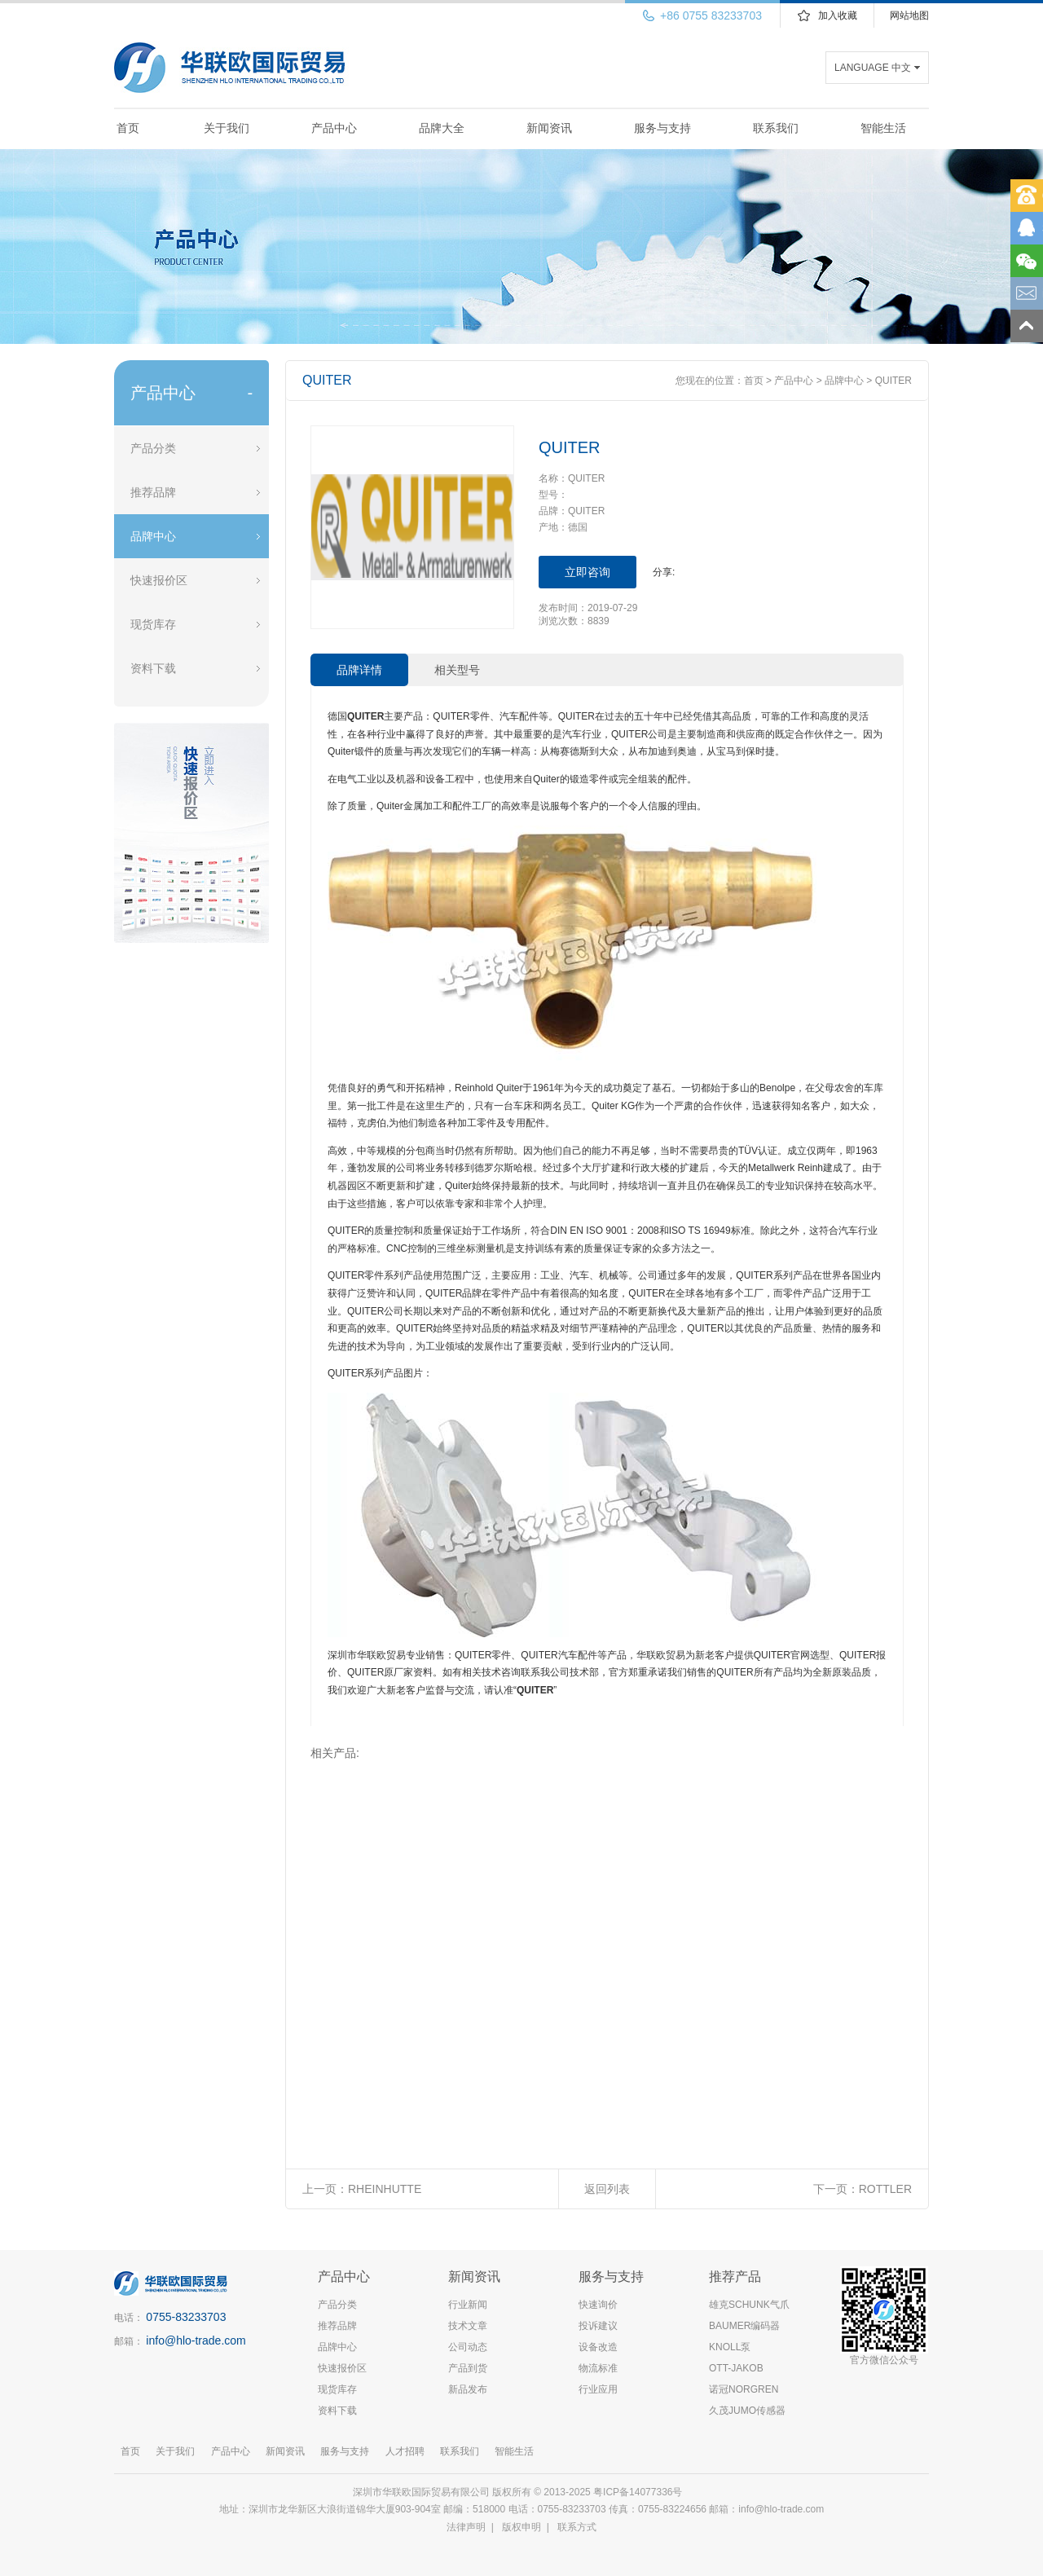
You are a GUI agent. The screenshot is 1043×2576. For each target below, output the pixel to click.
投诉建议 (598, 2326)
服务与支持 (662, 127)
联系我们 (776, 127)
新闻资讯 (549, 127)
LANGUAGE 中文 (872, 67)
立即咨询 (587, 572)
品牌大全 (441, 127)
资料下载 (153, 668)
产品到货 (467, 2368)
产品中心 (334, 127)
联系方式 (576, 2527)
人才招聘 (405, 2451)
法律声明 (466, 2527)
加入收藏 (837, 15)
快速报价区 (158, 580)
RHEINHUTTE (384, 2188)
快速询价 (598, 2304)
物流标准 (598, 2368)
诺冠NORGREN (743, 2389)
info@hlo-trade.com (195, 2340)
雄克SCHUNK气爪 (749, 2304)
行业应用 (598, 2389)
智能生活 (883, 127)
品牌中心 (153, 536)
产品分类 (153, 448)
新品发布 (467, 2389)
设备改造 (598, 2347)
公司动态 (467, 2347)
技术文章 (467, 2326)
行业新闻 (467, 2304)
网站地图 (909, 15)
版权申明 (521, 2527)
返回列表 (607, 2188)
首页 (128, 127)
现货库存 (153, 624)
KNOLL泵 (729, 2347)
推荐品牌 (153, 492)
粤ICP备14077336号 (639, 2492)
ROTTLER (885, 2188)
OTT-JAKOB (736, 2368)
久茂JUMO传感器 (747, 2410)
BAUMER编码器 (744, 2326)
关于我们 (226, 127)
